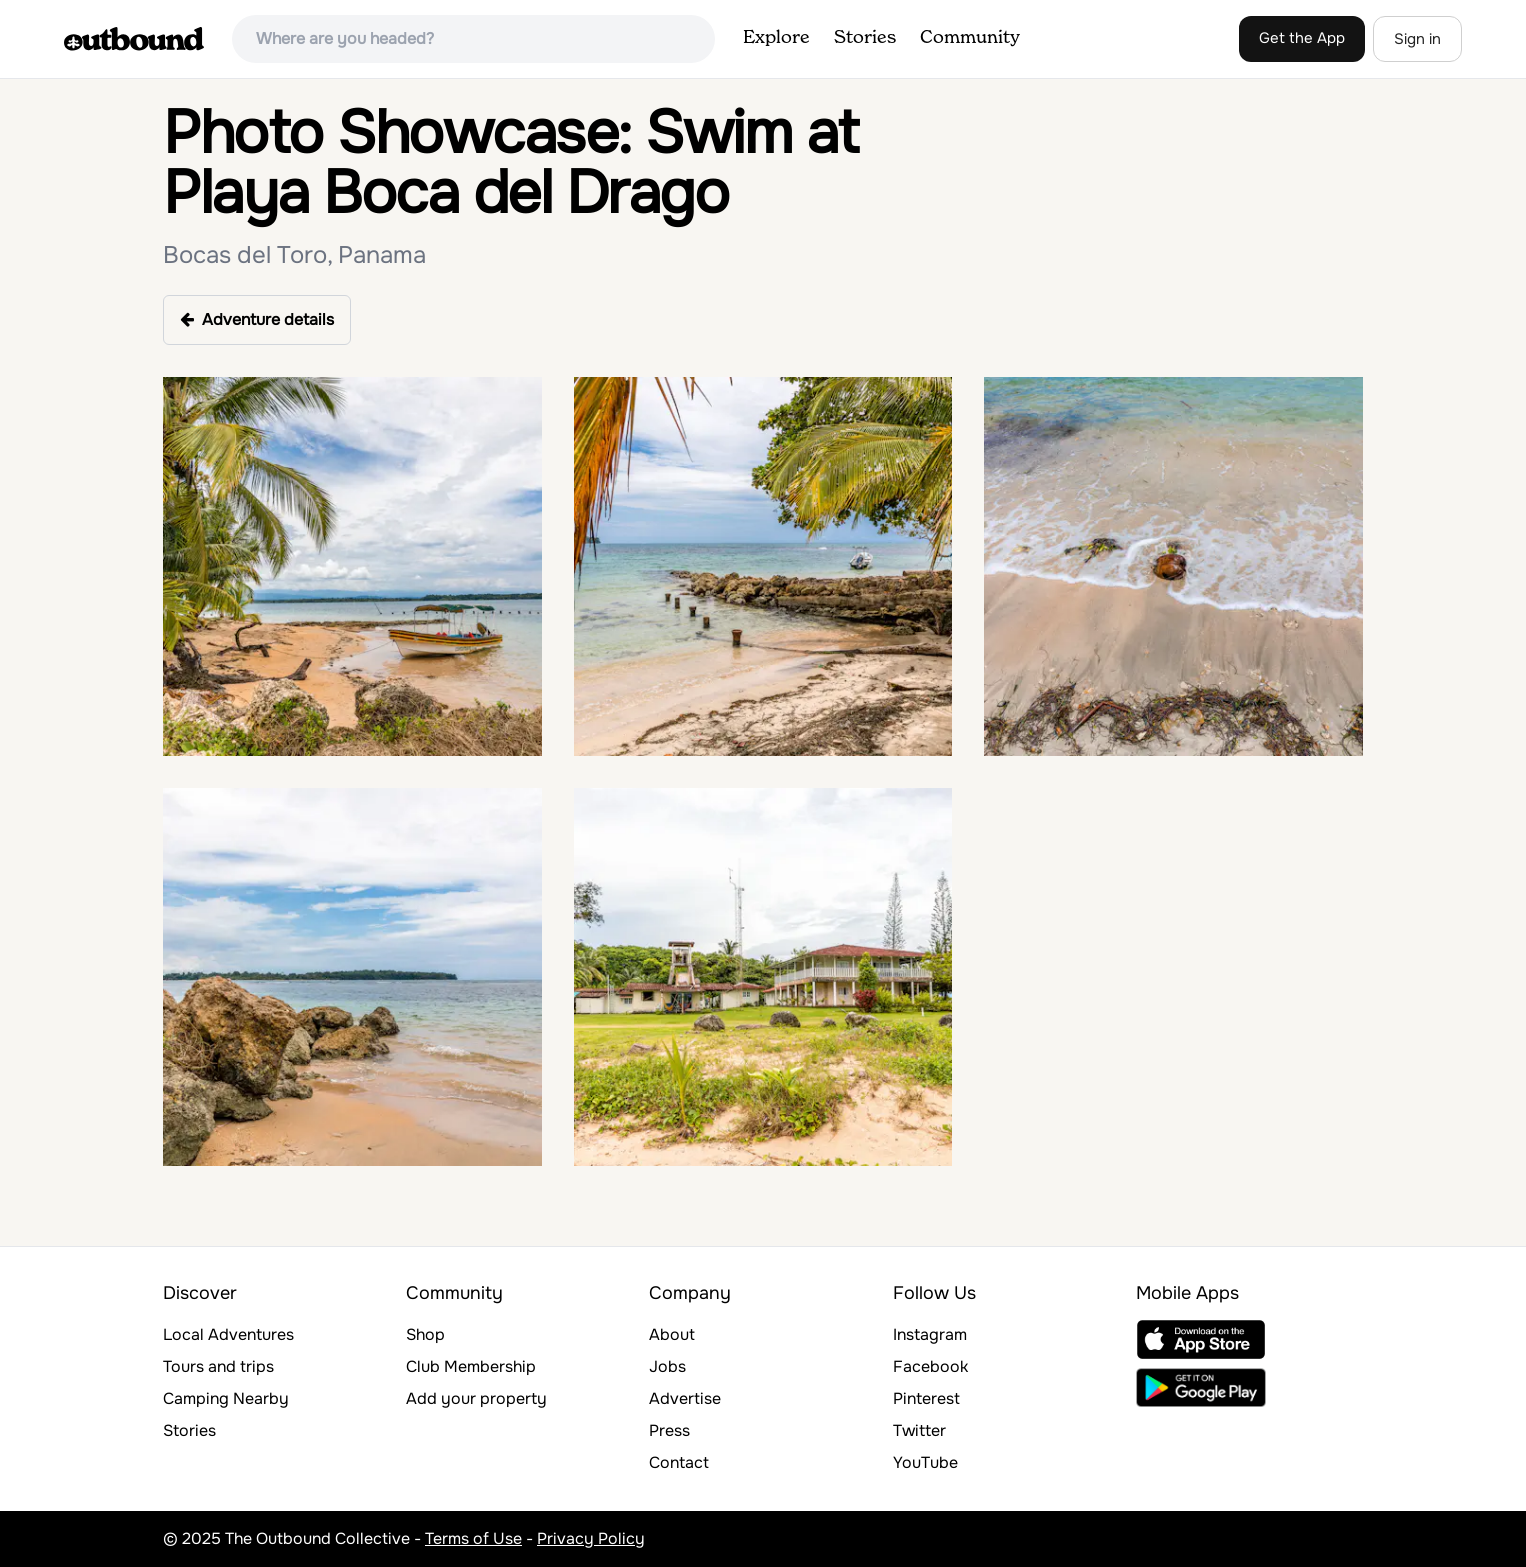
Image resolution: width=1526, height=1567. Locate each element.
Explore (776, 38)
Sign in (1417, 39)
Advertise (685, 1398)
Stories (865, 38)
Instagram (930, 1334)
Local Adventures (228, 1334)
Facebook (930, 1366)
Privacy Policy (591, 1538)
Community (970, 38)
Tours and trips (218, 1366)
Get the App (1302, 38)
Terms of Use (473, 1538)
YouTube (925, 1462)
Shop (425, 1334)
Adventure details (257, 319)
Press (669, 1430)
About (672, 1334)
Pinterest (926, 1398)
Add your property (476, 1398)
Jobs (667, 1366)
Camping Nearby (226, 1398)
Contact (679, 1462)
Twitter (919, 1430)
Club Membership (471, 1366)
